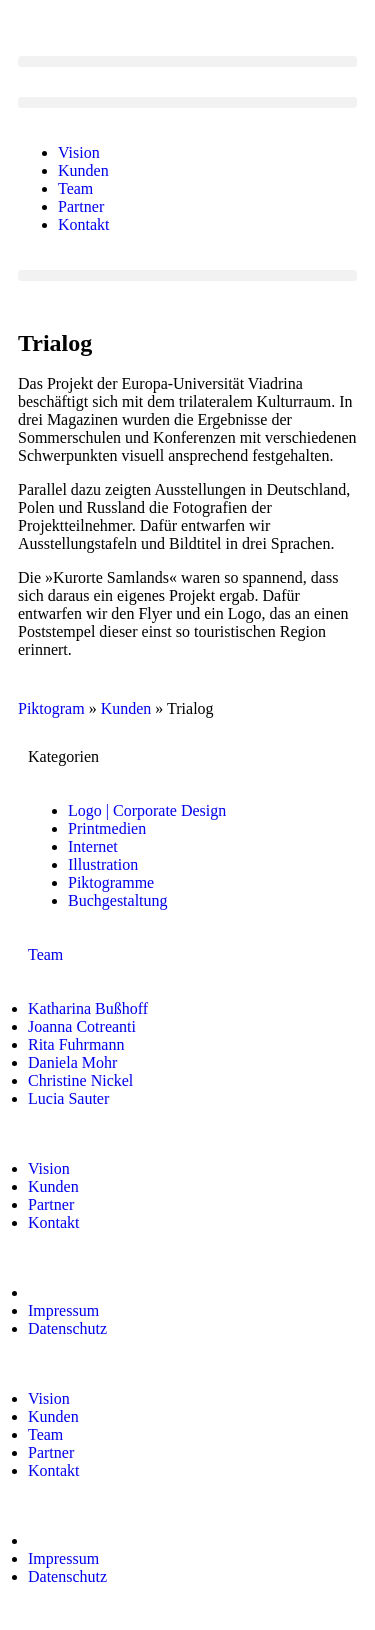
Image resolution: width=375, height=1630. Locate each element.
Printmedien (107, 828)
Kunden (83, 170)
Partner (81, 206)
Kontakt (84, 224)
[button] (187, 61)
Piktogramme (111, 882)
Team (75, 188)
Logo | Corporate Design (147, 810)
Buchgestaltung (118, 900)
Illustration (103, 864)
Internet (93, 846)
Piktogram (51, 708)
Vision (79, 152)
